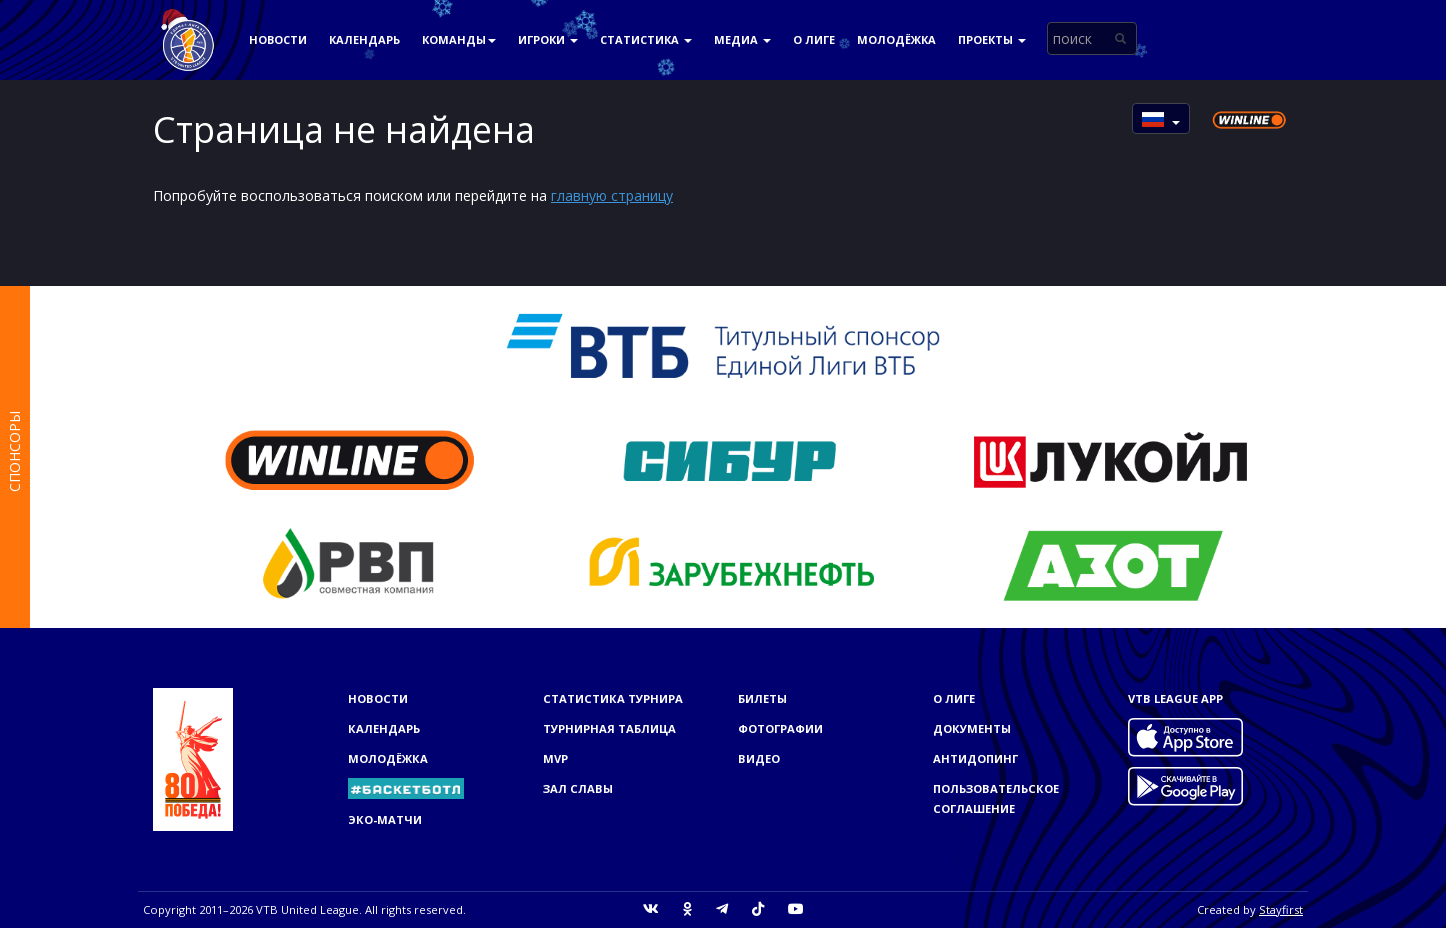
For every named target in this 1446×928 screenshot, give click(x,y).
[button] (1161, 118)
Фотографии (780, 728)
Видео (759, 758)
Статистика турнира (613, 698)
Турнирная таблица (609, 728)
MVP (555, 758)
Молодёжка (896, 39)
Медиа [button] (742, 39)
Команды (459, 39)
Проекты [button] (992, 39)
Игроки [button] (548, 39)
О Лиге (814, 39)
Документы (972, 728)
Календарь (364, 39)
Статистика (646, 39)
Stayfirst (1281, 909)
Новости (278, 39)
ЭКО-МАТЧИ (385, 819)
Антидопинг (975, 758)
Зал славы (578, 788)
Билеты (762, 698)
